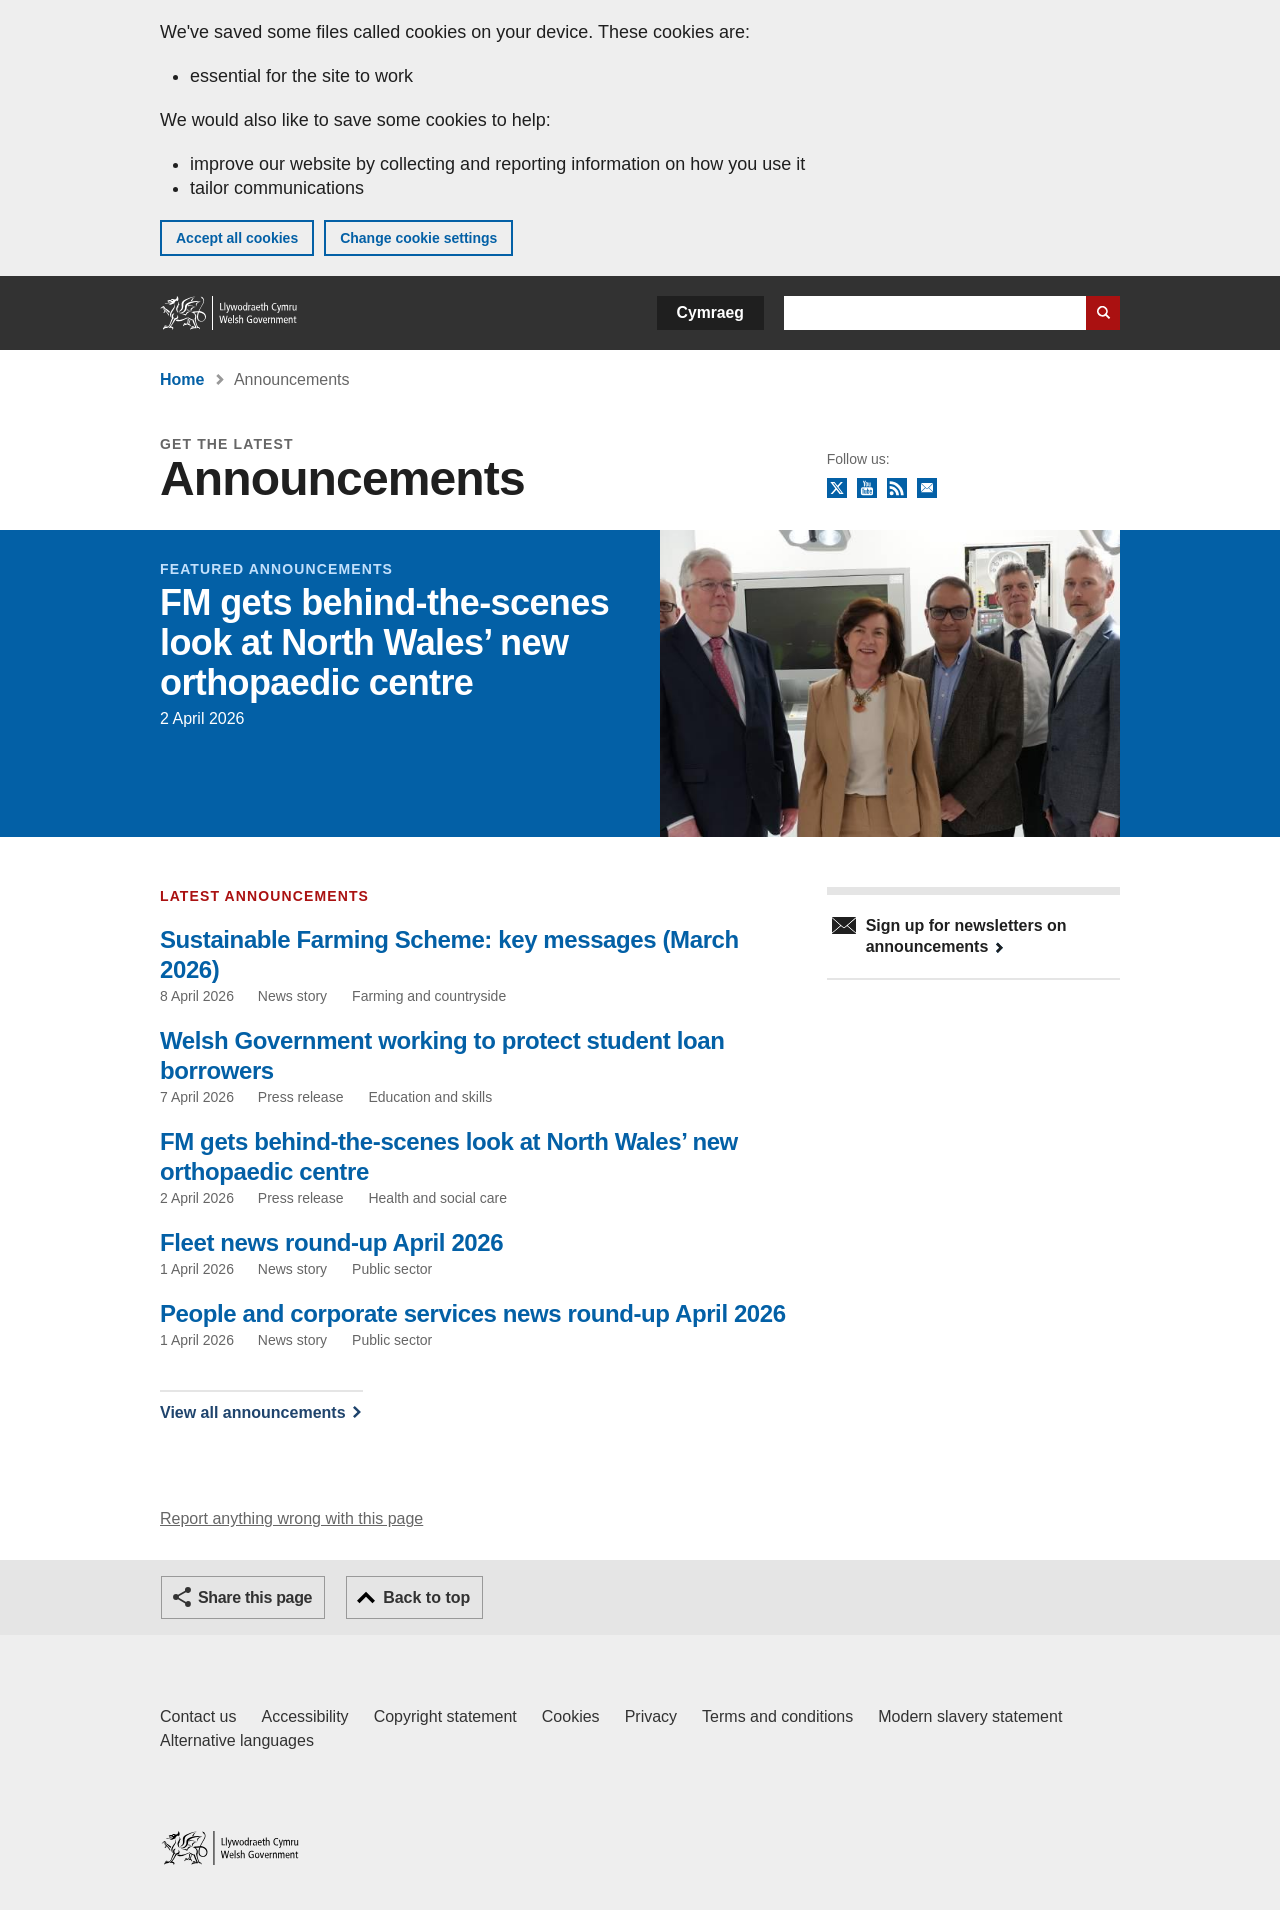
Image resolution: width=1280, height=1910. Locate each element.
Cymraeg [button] (710, 312)
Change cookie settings (418, 238)
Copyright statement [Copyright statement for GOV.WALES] (445, 1716)
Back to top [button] (426, 1597)
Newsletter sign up (927, 489)
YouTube (867, 489)
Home (182, 379)
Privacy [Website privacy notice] (651, 1716)
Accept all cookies (237, 238)
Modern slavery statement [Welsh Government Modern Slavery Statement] (970, 1716)
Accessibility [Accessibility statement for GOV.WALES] (304, 1716)
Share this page (255, 1597)
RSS (897, 489)
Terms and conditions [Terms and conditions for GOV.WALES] (777, 1716)
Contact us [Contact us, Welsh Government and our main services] (198, 1716)
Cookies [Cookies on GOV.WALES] (571, 1716)
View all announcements (253, 1412)
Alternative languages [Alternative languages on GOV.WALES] (237, 1740)
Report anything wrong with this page (291, 1518)
